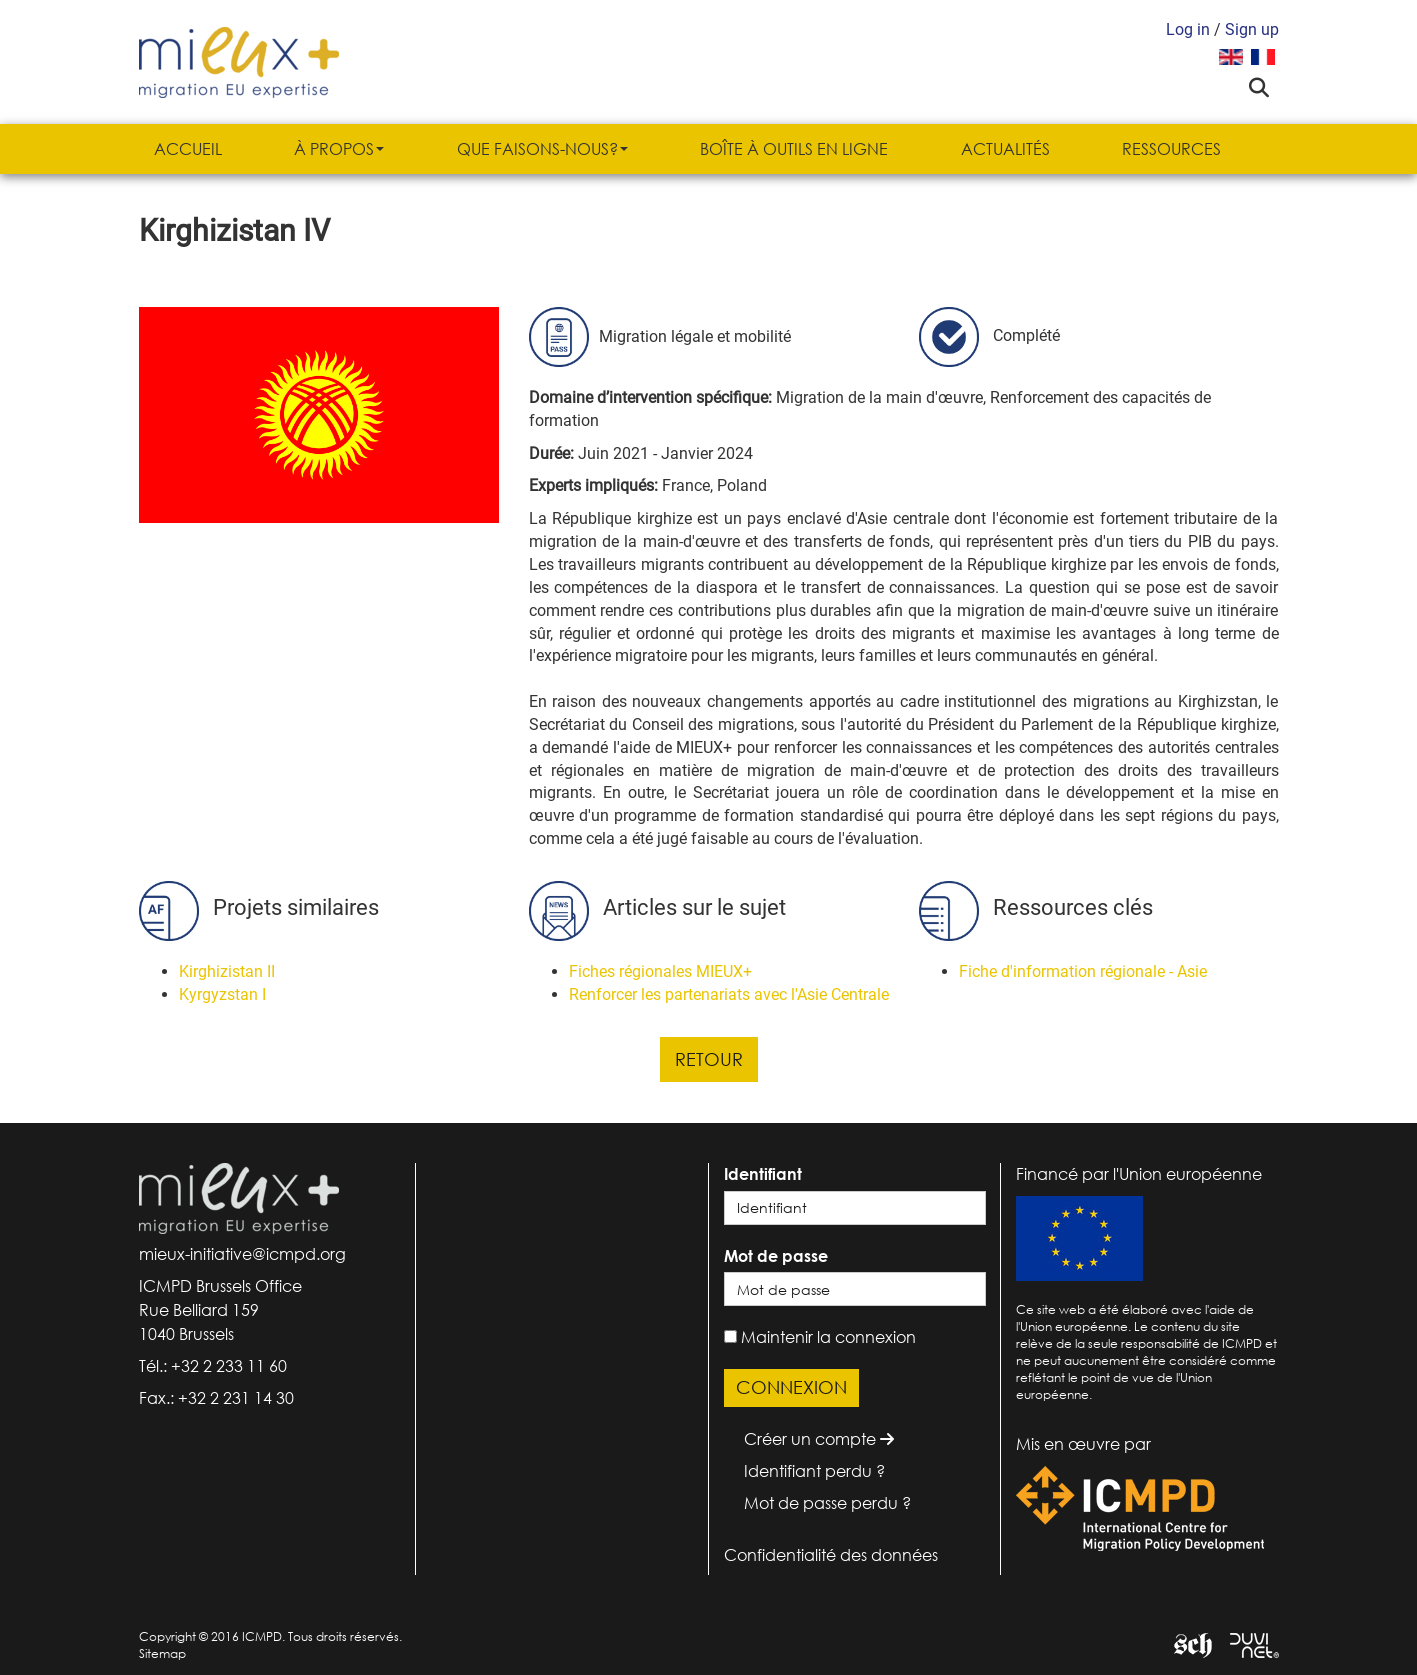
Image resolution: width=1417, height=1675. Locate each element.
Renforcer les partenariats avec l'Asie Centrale (729, 994)
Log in (1188, 29)
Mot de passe (776, 1256)
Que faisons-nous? (542, 149)
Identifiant (763, 1174)
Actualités (1005, 149)
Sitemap (162, 1653)
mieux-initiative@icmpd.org (242, 1254)
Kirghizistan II (227, 971)
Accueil (188, 149)
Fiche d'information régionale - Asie (1083, 971)
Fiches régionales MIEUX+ (660, 971)
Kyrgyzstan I (222, 994)
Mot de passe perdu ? (827, 1503)
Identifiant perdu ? (814, 1471)
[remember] (730, 1336)
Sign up (1252, 29)
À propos (339, 149)
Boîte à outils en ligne (794, 149)
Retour (709, 1059)
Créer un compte (819, 1439)
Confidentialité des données (831, 1555)
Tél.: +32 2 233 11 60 (213, 1366)
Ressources (1171, 149)
